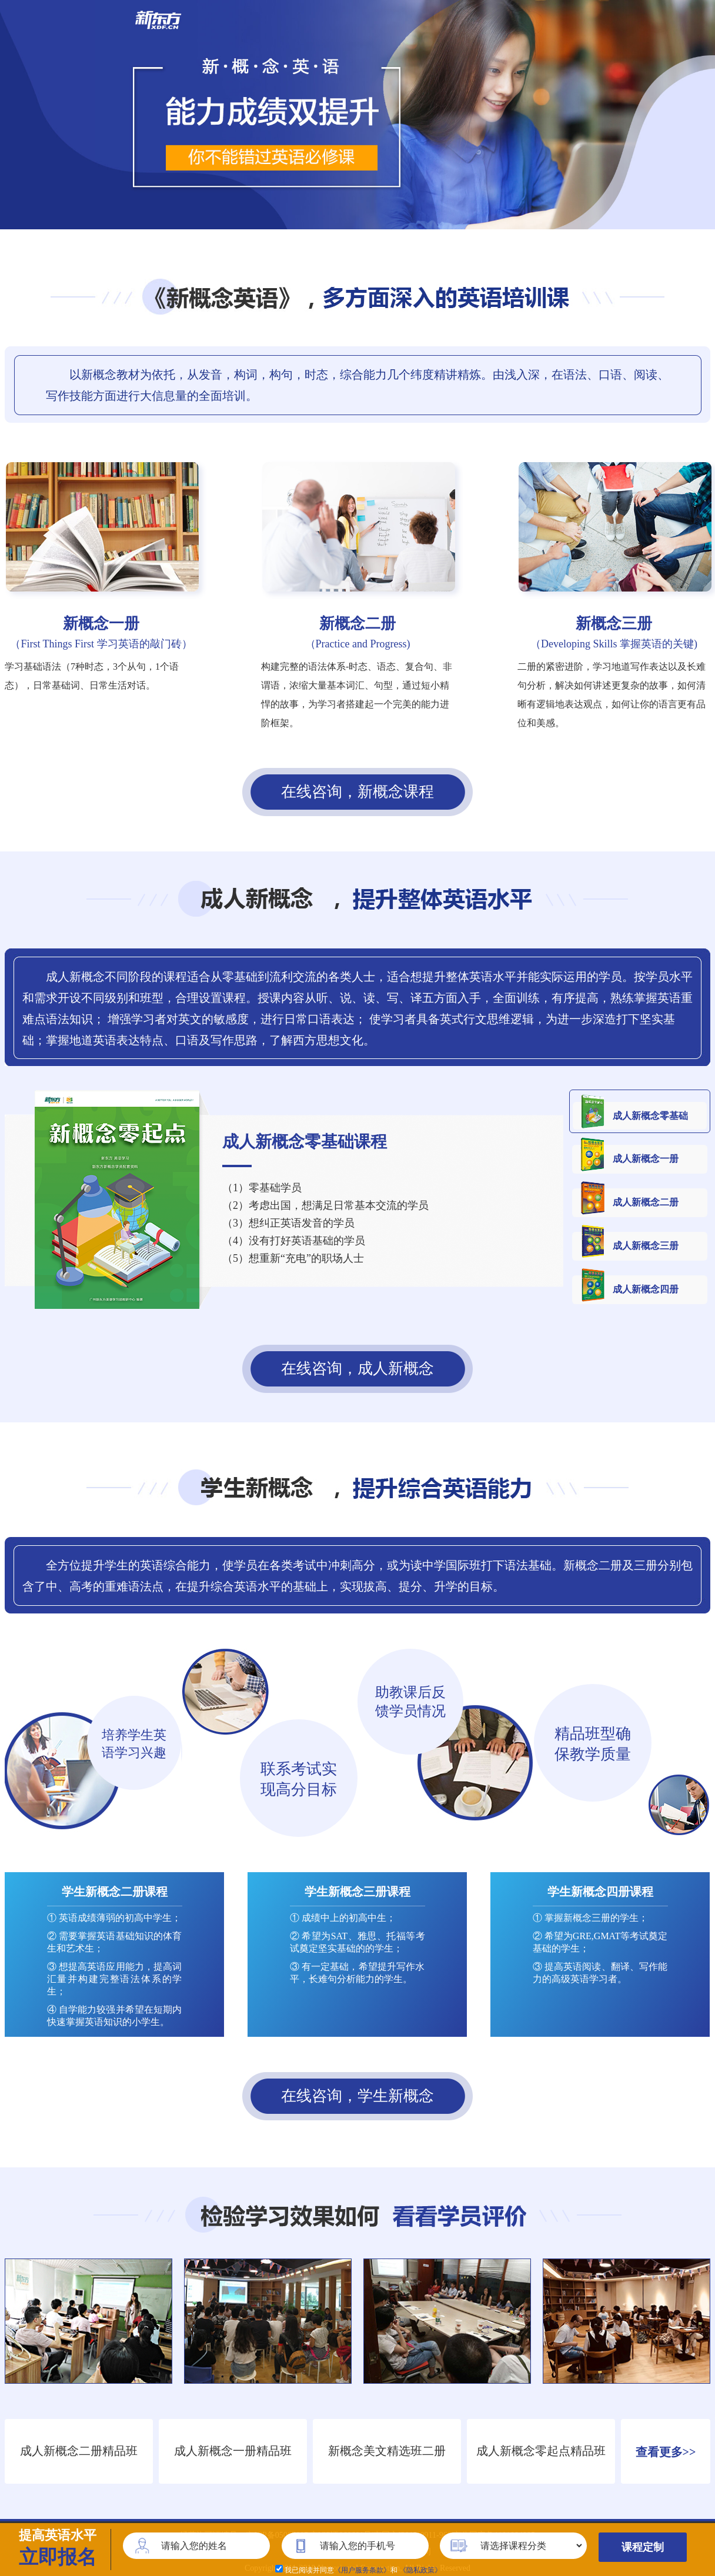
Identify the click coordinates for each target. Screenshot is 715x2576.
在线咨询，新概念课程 (357, 791)
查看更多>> (666, 2451)
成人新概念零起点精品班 (541, 2450)
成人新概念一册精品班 (233, 2450)
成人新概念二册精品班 (79, 2450)
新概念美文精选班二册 (387, 2450)
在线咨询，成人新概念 (357, 1368)
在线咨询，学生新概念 (357, 2095)
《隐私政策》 (420, 2570)
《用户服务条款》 (362, 2570)
